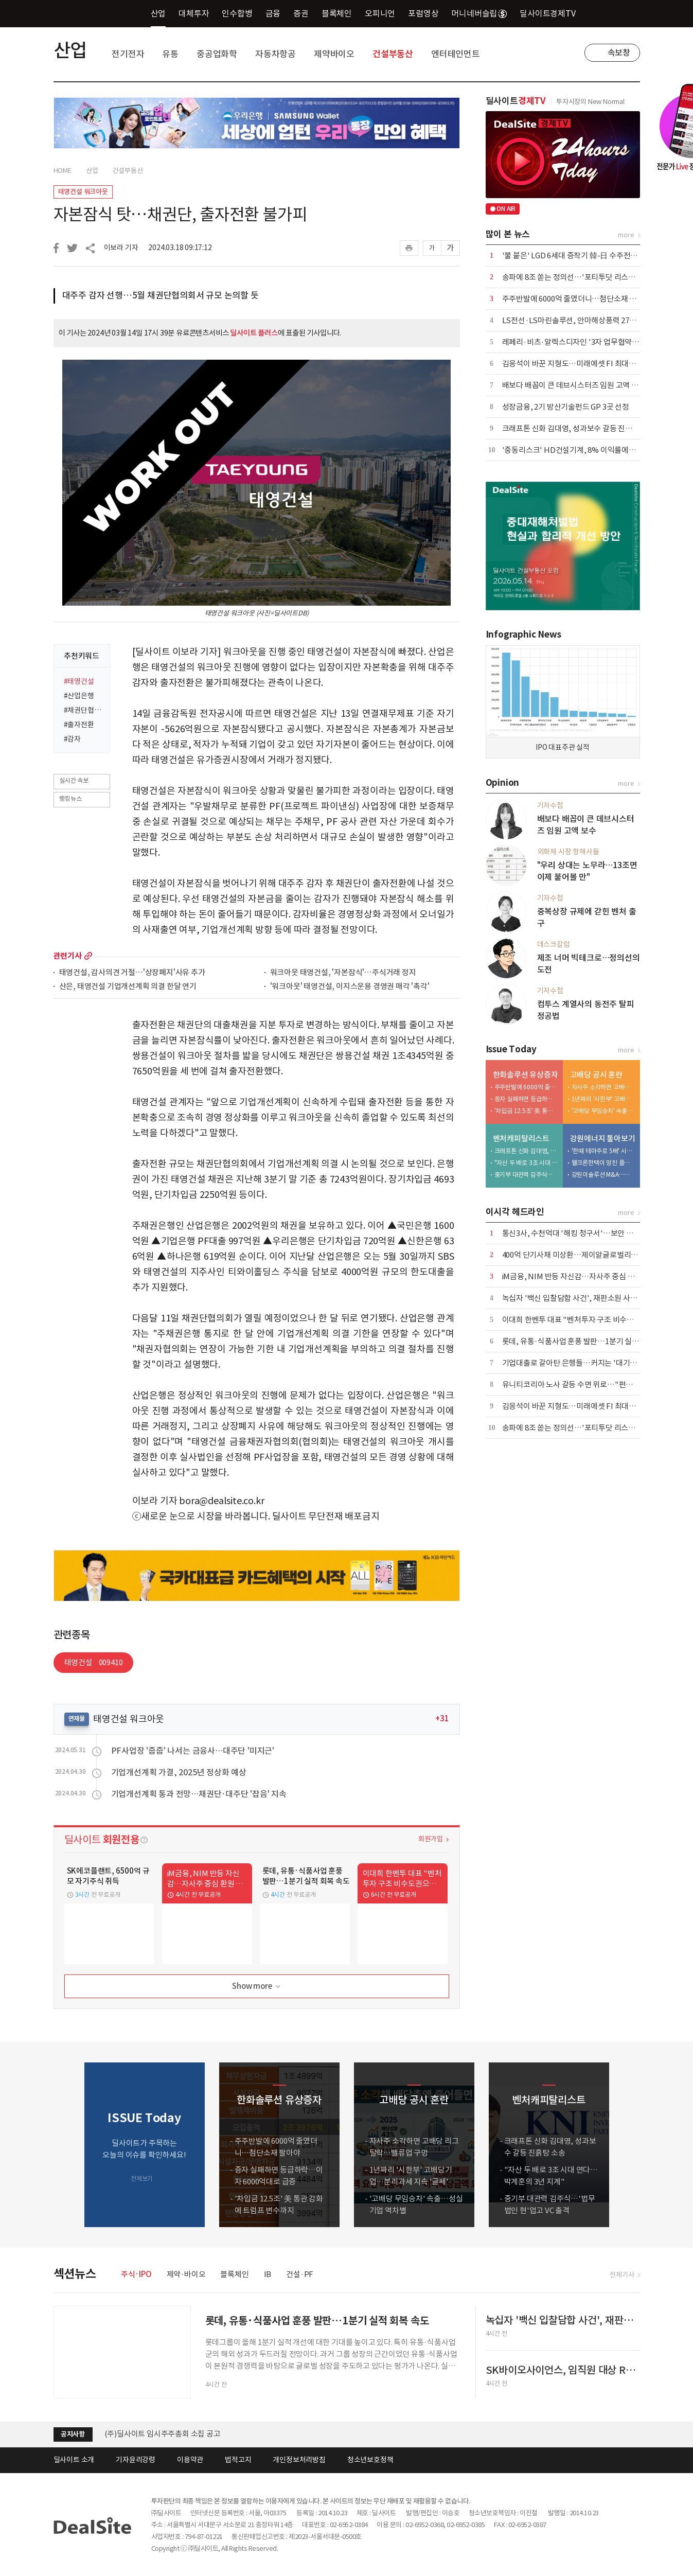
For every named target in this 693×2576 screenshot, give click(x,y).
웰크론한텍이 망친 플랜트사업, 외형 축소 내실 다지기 (603, 1162)
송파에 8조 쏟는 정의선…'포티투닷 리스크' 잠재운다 (585, 277)
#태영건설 (79, 681)
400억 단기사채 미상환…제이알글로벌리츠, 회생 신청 (587, 1255)
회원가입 (430, 1838)
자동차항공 (275, 54)
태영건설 (93, 1662)
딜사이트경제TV (553, 13)
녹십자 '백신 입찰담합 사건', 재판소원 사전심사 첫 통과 (589, 1298)
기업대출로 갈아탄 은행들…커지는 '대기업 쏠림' (578, 1363)
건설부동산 (392, 54)
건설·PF (299, 2274)
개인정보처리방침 (299, 2459)
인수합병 (237, 13)
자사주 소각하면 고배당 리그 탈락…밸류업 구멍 (603, 1087)
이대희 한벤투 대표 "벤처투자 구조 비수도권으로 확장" (588, 1320)
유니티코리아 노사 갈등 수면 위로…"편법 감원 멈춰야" (589, 1384)
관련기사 (68, 956)
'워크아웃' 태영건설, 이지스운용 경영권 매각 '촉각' (350, 986)
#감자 (72, 739)
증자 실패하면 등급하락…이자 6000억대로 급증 (526, 1099)
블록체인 (337, 13)
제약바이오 (334, 54)
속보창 (619, 52)
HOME (63, 171)
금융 (273, 13)
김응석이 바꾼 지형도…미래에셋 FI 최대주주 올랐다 (584, 363)
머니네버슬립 (479, 13)
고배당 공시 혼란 (596, 1075)
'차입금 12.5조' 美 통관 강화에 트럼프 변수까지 (526, 1110)
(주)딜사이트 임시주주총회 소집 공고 (162, 2434)
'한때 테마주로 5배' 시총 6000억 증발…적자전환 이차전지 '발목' (603, 1151)
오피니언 (380, 13)
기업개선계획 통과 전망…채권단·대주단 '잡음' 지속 (199, 1794)
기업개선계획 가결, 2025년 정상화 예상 (178, 1772)
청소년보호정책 (370, 2459)
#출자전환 (79, 724)
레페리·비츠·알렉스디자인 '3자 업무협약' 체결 (576, 342)
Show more (257, 1986)
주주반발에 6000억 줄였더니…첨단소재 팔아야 (576, 299)
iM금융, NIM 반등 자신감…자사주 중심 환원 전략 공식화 (591, 1276)
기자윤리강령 (135, 2459)
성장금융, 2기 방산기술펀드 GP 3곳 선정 (565, 407)
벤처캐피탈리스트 (521, 1138)
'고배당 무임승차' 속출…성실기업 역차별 (603, 1110)
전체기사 (622, 2274)
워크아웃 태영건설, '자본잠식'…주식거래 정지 (343, 972)
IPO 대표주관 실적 (563, 747)
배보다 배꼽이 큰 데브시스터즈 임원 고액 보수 (574, 385)
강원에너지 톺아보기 (602, 1138)
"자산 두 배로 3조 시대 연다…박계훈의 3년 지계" (526, 1162)
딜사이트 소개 (74, 2459)
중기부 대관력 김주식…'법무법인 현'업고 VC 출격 (526, 1174)
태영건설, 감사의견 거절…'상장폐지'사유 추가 (132, 972)
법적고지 (238, 2459)
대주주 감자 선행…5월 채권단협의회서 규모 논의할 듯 (160, 295)
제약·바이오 (186, 2274)
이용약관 (190, 2459)
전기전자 (128, 54)
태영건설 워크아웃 (83, 191)
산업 (158, 13)
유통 (170, 54)
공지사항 (73, 2434)
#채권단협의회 (83, 710)
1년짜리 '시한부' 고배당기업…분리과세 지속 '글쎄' (603, 1099)
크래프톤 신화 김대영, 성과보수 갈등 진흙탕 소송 (578, 428)
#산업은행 (79, 695)
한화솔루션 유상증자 (525, 1075)
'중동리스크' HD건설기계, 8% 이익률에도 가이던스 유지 (592, 450)
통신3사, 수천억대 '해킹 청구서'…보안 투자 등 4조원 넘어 (593, 1233)
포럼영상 (423, 13)
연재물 (76, 1718)
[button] (629, 2144)
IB (268, 2274)
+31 (442, 1718)
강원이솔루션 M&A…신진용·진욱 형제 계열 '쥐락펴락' (603, 1174)
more (88, 956)
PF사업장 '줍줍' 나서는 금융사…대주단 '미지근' (192, 1750)
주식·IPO (136, 2274)
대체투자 (194, 13)
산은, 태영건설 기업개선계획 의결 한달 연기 (128, 986)
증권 (301, 13)
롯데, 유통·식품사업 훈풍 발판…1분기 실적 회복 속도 (586, 1341)
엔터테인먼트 (455, 54)
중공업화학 (217, 54)
